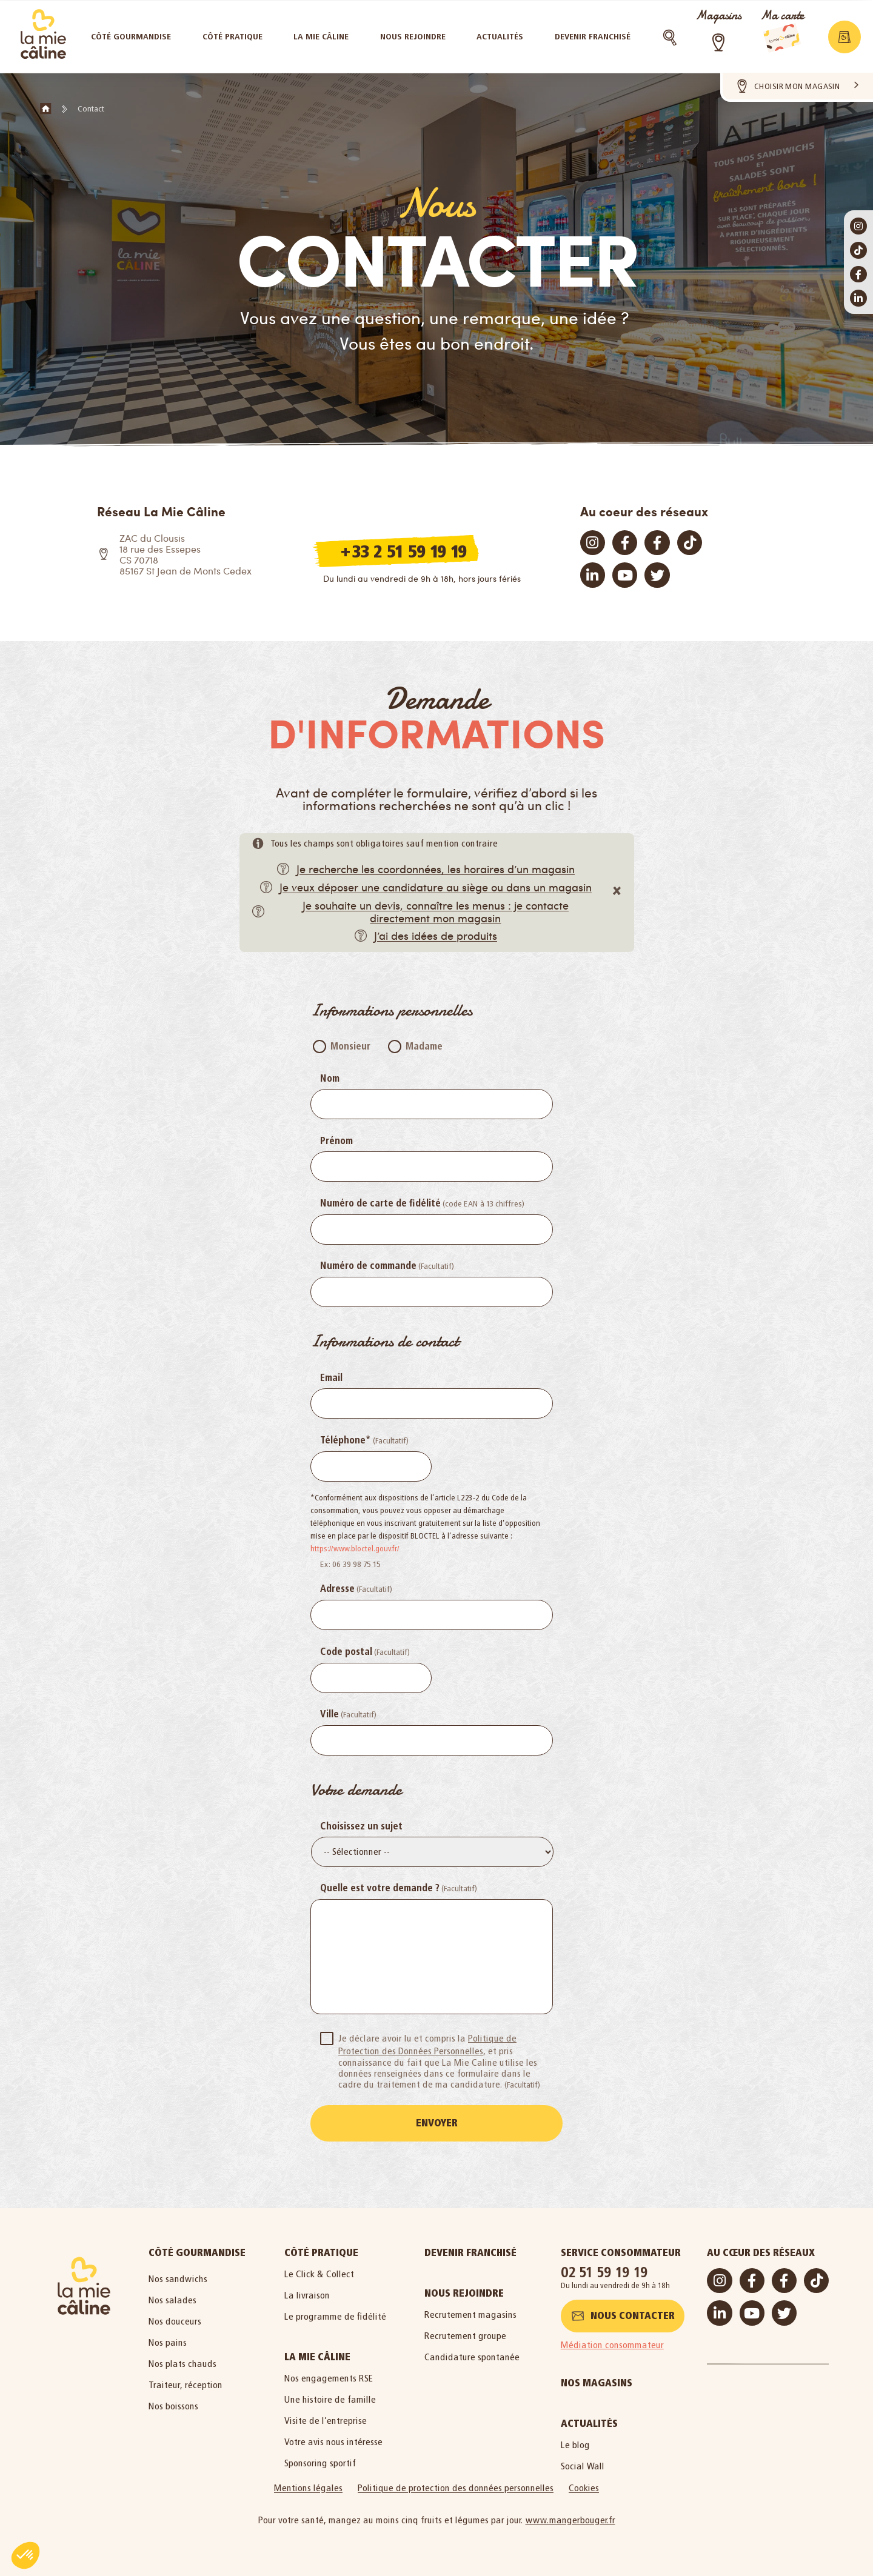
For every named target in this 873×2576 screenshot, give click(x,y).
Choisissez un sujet (361, 1826)
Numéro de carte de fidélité (380, 1203)
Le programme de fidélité (335, 2314)
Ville (329, 1714)
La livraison (307, 2292)
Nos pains (168, 2340)
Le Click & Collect (319, 2271)
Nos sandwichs (178, 2276)
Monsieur (350, 1046)
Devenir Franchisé (470, 2250)
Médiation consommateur (612, 2342)
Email (331, 1378)
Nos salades (172, 2297)
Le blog (575, 2442)
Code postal (346, 1651)
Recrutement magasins (470, 2312)
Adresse (337, 1588)
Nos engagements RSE (328, 2375)
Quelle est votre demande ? (380, 1888)
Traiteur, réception (185, 2382)
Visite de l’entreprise (325, 2418)
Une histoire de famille (330, 2397)
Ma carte (782, 15)
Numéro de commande (368, 1265)
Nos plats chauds (182, 2361)
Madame (424, 1046)
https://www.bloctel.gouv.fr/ (355, 1548)
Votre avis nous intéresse (333, 2439)
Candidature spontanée (472, 2354)
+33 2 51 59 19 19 (403, 551)
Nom (330, 1078)
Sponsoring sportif (320, 2460)
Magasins (718, 15)
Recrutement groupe (465, 2333)
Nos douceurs (175, 2319)
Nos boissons (173, 2403)
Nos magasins (596, 2380)
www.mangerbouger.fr (570, 2517)
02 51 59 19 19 (604, 2269)
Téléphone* (345, 1440)
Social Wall (582, 2463)
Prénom (336, 1141)
